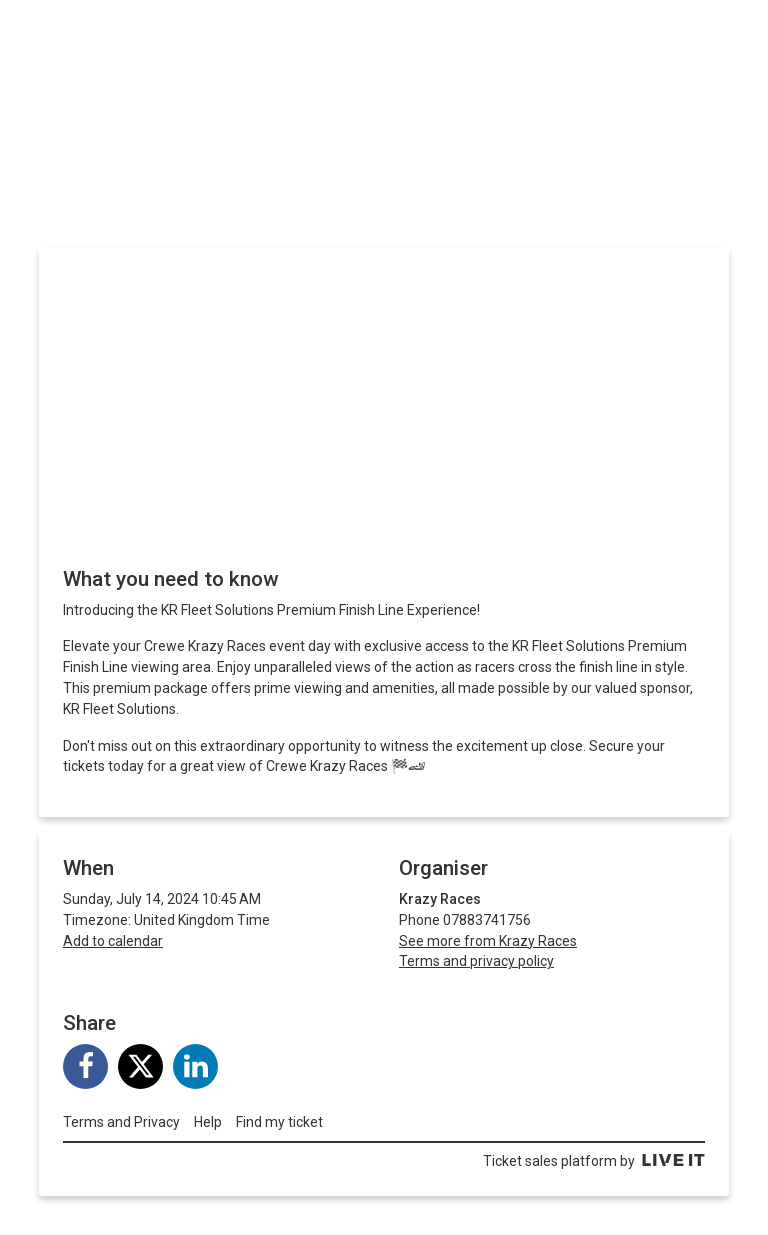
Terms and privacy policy (476, 961)
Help (208, 1122)
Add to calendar (113, 941)
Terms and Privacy (121, 1122)
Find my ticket (279, 1122)
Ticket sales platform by (594, 1161)
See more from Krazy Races (488, 941)
